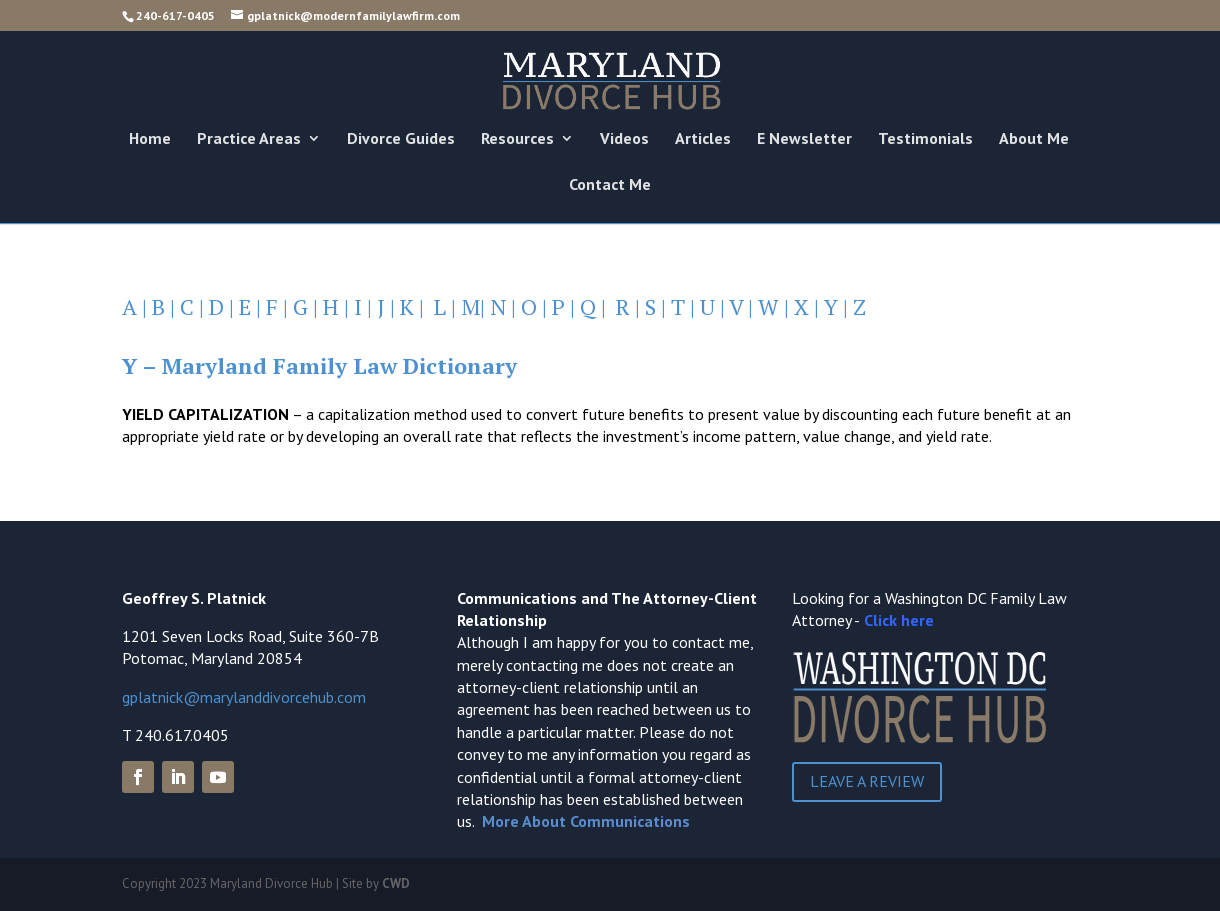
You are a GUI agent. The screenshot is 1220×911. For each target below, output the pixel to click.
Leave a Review (867, 781)
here (917, 620)
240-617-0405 (175, 15)
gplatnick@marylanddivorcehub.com (244, 697)
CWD (396, 883)
